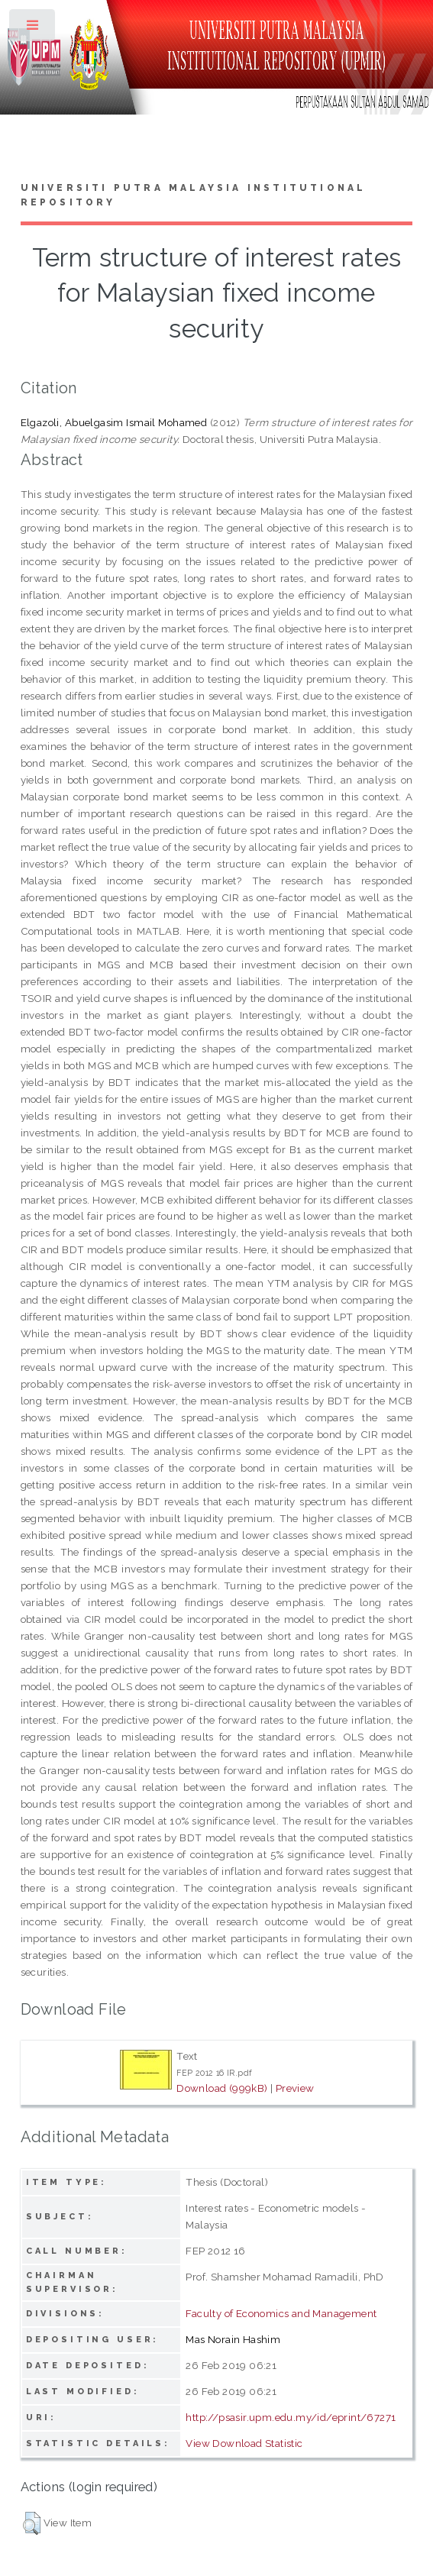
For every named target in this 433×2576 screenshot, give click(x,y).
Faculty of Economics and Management (281, 2313)
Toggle (33, 28)
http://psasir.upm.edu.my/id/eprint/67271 (291, 2417)
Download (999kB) (221, 2088)
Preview (295, 2088)
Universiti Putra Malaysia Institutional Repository (194, 195)
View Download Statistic (244, 2443)
